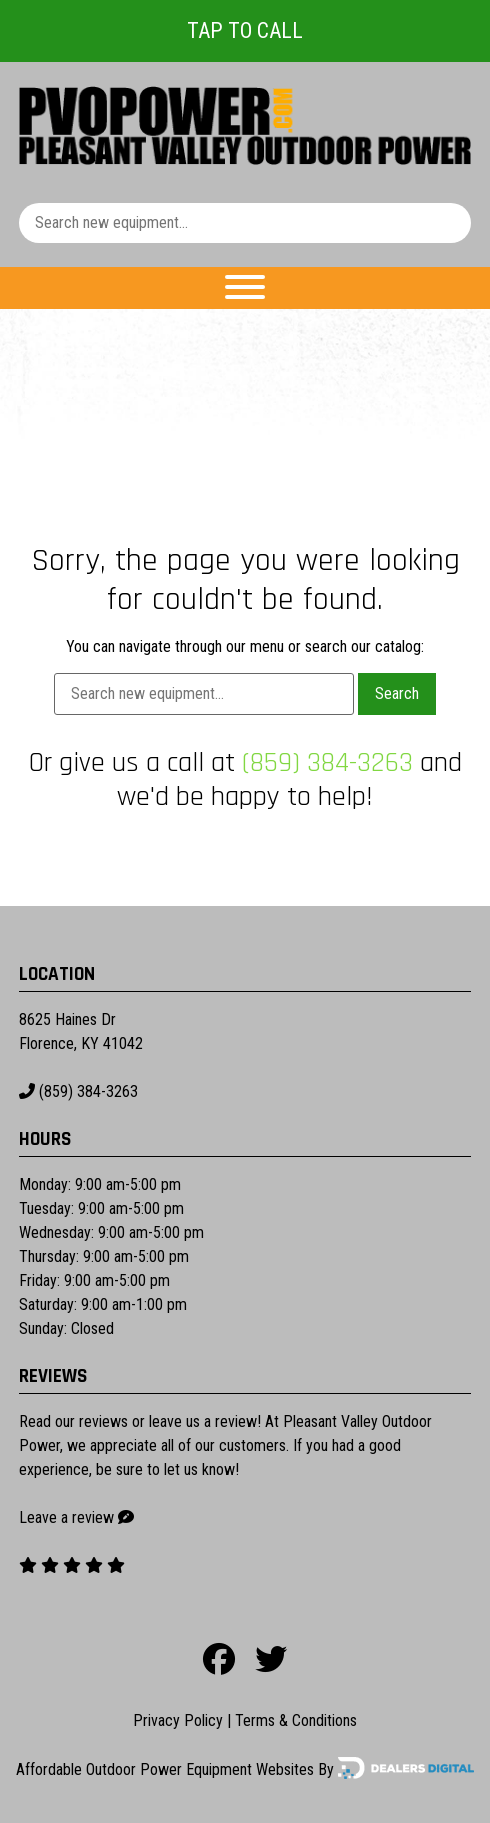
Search (397, 693)
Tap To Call (245, 30)
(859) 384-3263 (327, 763)
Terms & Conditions (296, 1720)
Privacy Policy (178, 1720)
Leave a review (66, 1517)
